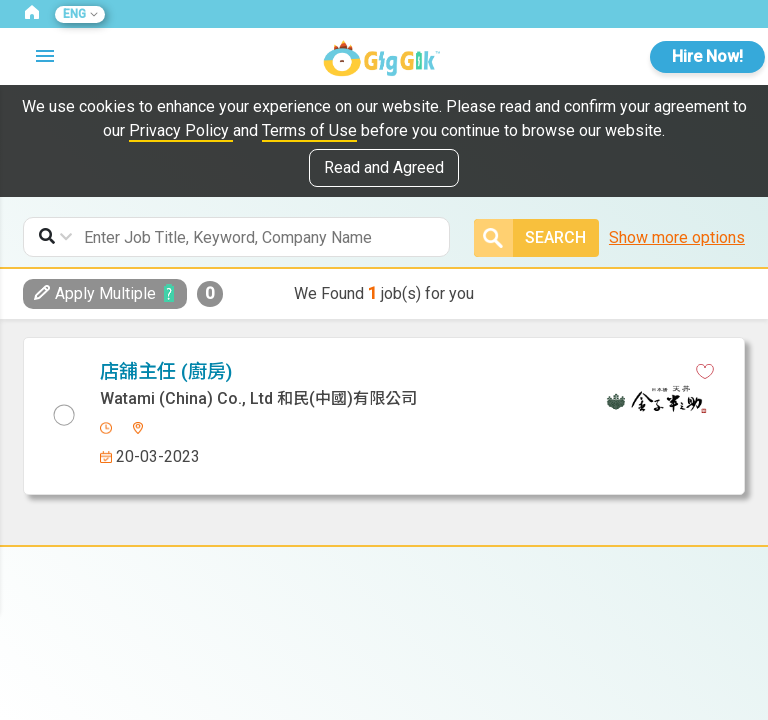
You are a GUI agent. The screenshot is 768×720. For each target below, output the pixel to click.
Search (530, 238)
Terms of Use (309, 130)
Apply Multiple (95, 293)
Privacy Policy (181, 130)
